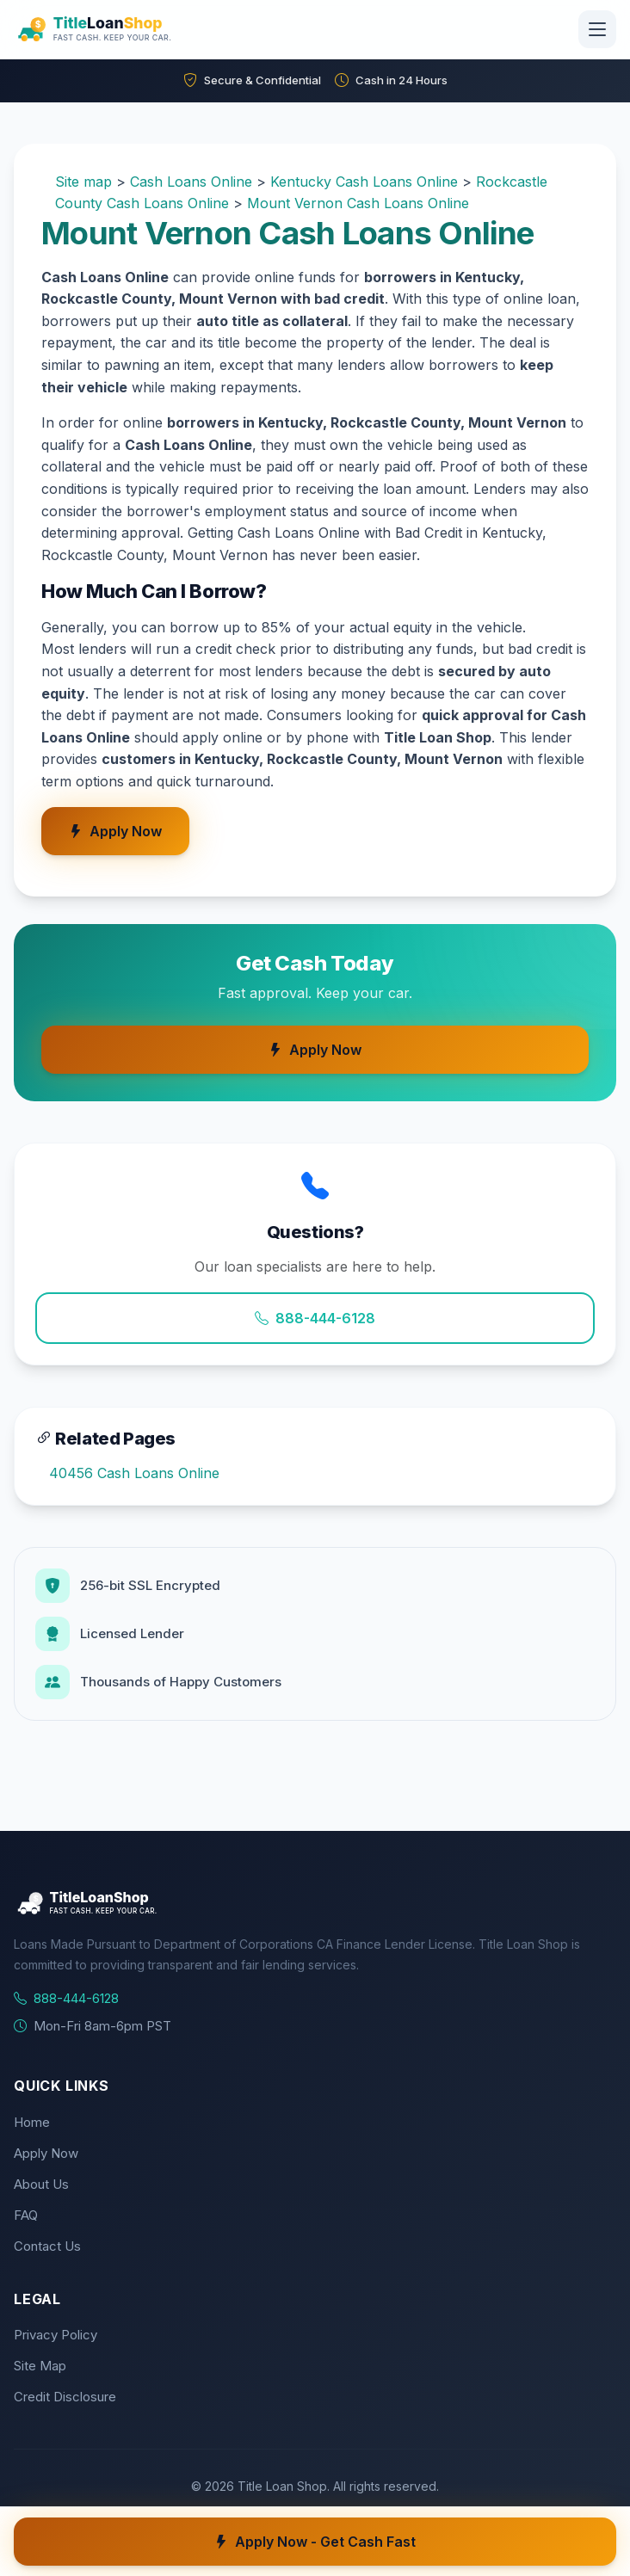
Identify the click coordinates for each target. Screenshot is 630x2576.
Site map (83, 181)
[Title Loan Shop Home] (135, 29)
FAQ (26, 2215)
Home (32, 2122)
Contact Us (47, 2246)
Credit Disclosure (65, 2396)
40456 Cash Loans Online (134, 1473)
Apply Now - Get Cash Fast (315, 2541)
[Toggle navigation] (597, 29)
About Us (41, 2184)
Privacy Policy (55, 2334)
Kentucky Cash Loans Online (364, 181)
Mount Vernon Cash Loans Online (358, 203)
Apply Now (115, 831)
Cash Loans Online (191, 181)
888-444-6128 (315, 1318)
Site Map (40, 2365)
